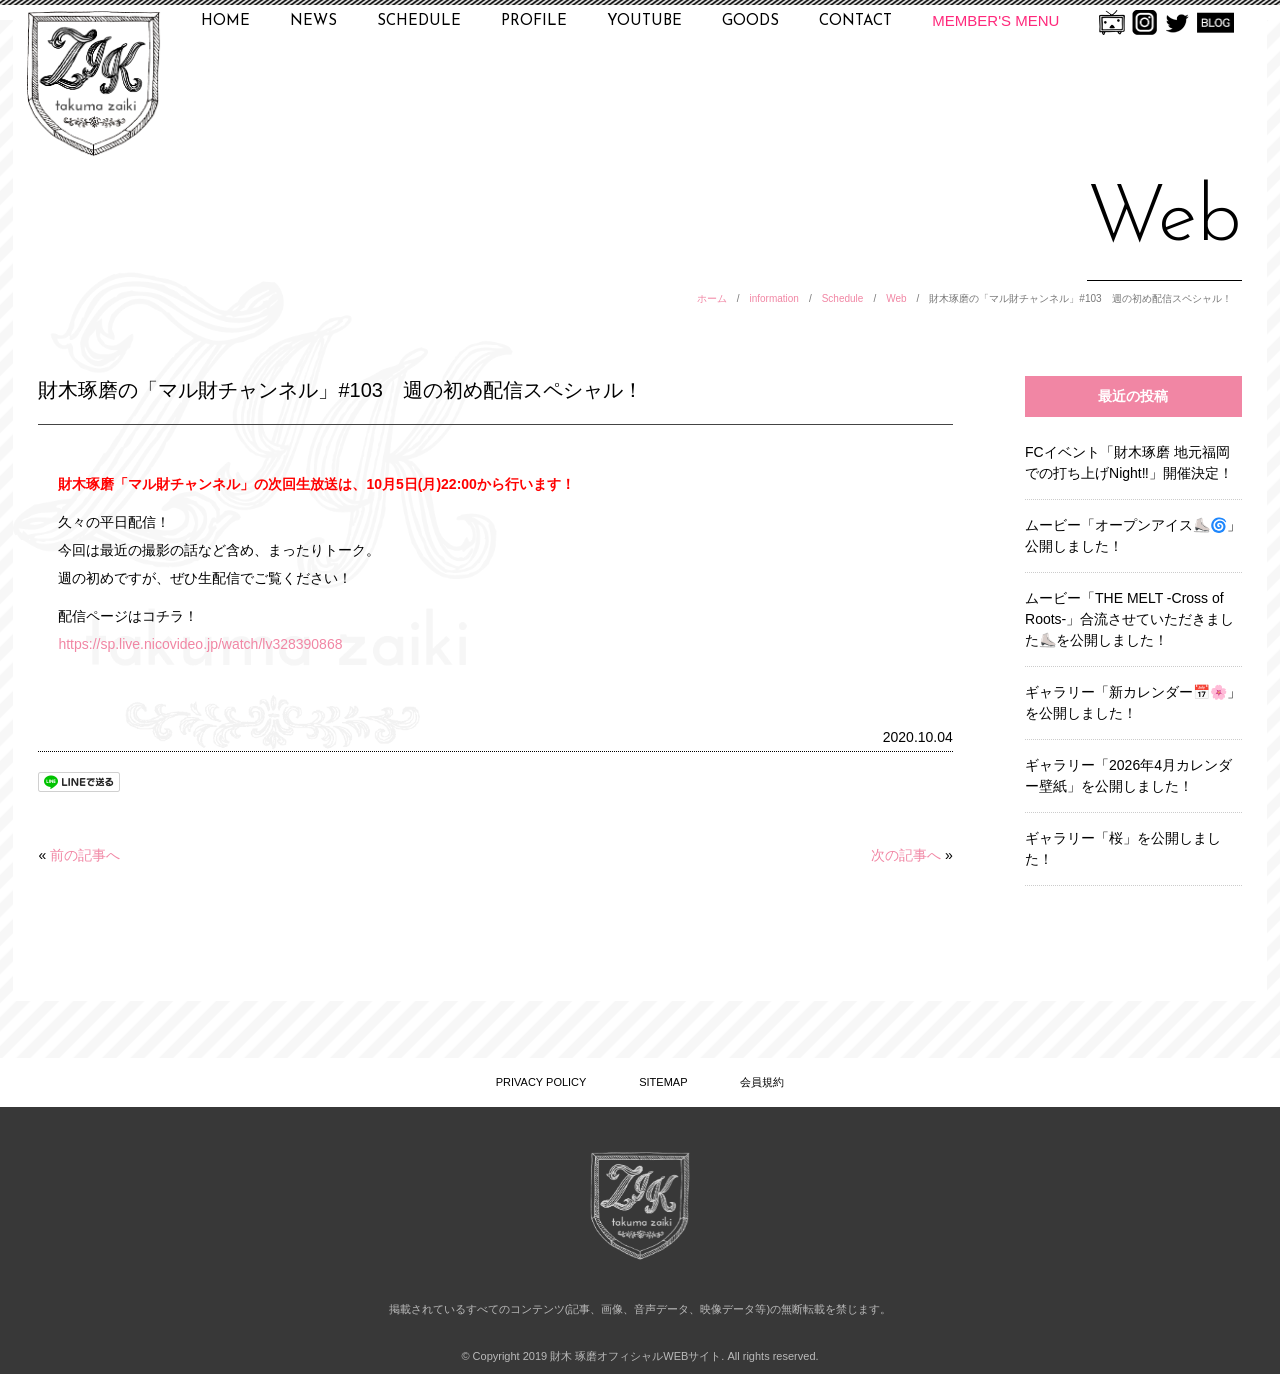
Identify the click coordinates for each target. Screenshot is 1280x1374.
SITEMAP (663, 1082)
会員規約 (762, 1082)
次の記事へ (906, 855)
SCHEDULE (419, 21)
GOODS (750, 21)
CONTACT (855, 21)
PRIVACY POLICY (541, 1082)
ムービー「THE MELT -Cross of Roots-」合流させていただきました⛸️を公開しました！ (1129, 619)
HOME (225, 21)
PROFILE (534, 21)
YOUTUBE (644, 21)
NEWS (313, 21)
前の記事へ (85, 855)
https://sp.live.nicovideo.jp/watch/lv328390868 (200, 644)
